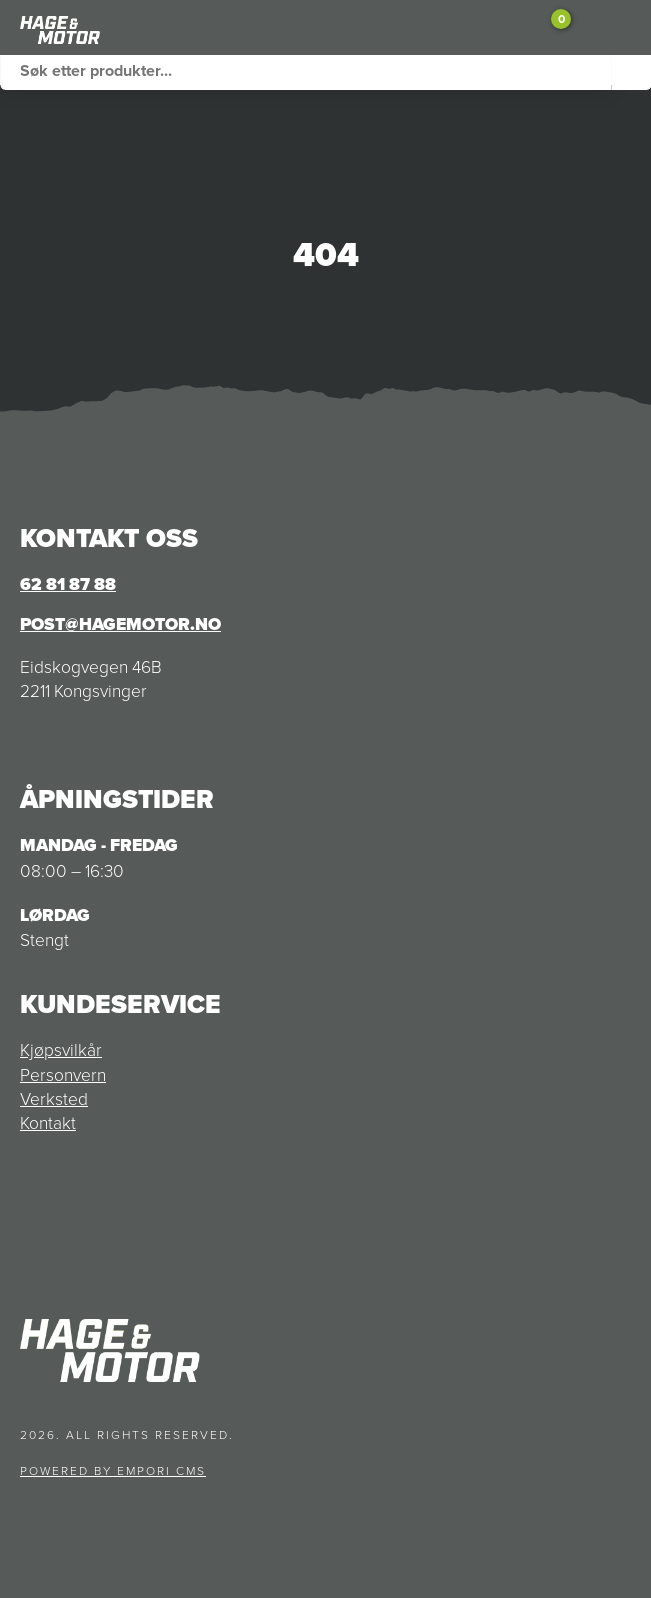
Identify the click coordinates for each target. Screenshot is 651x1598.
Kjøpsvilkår (61, 1049)
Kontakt (48, 1122)
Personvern (63, 1074)
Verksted (54, 1098)
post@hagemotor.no (120, 624)
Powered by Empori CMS (113, 1470)
